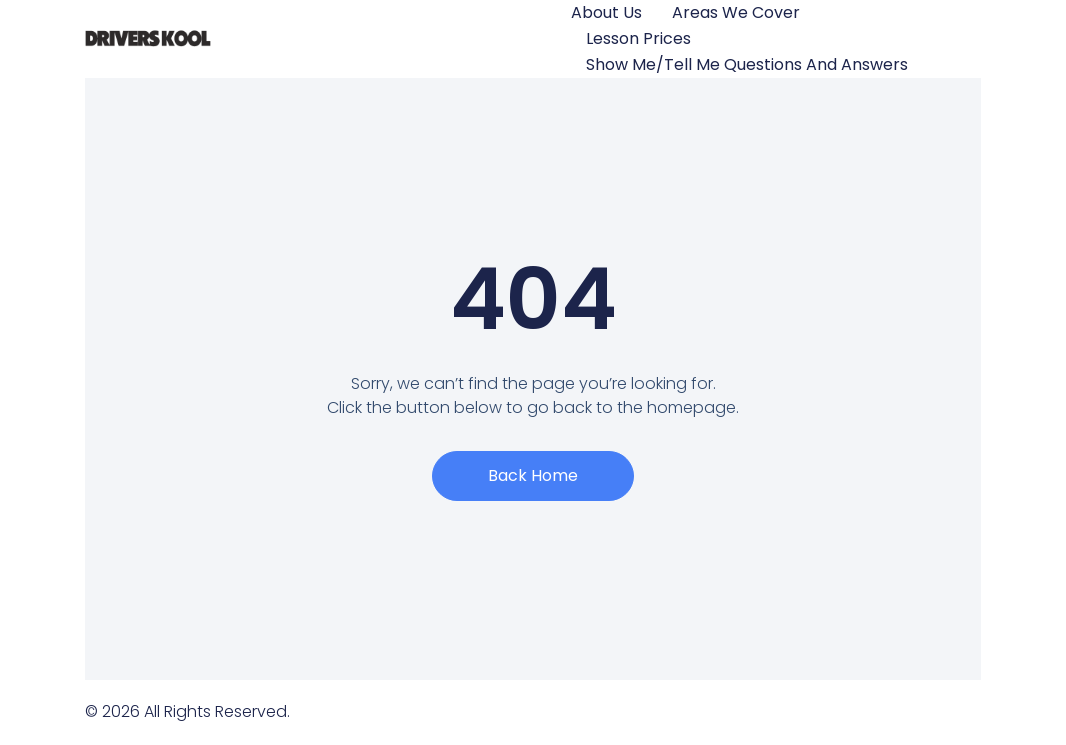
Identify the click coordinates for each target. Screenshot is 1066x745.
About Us (606, 12)
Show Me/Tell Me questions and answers (747, 64)
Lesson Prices (638, 38)
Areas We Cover (736, 12)
